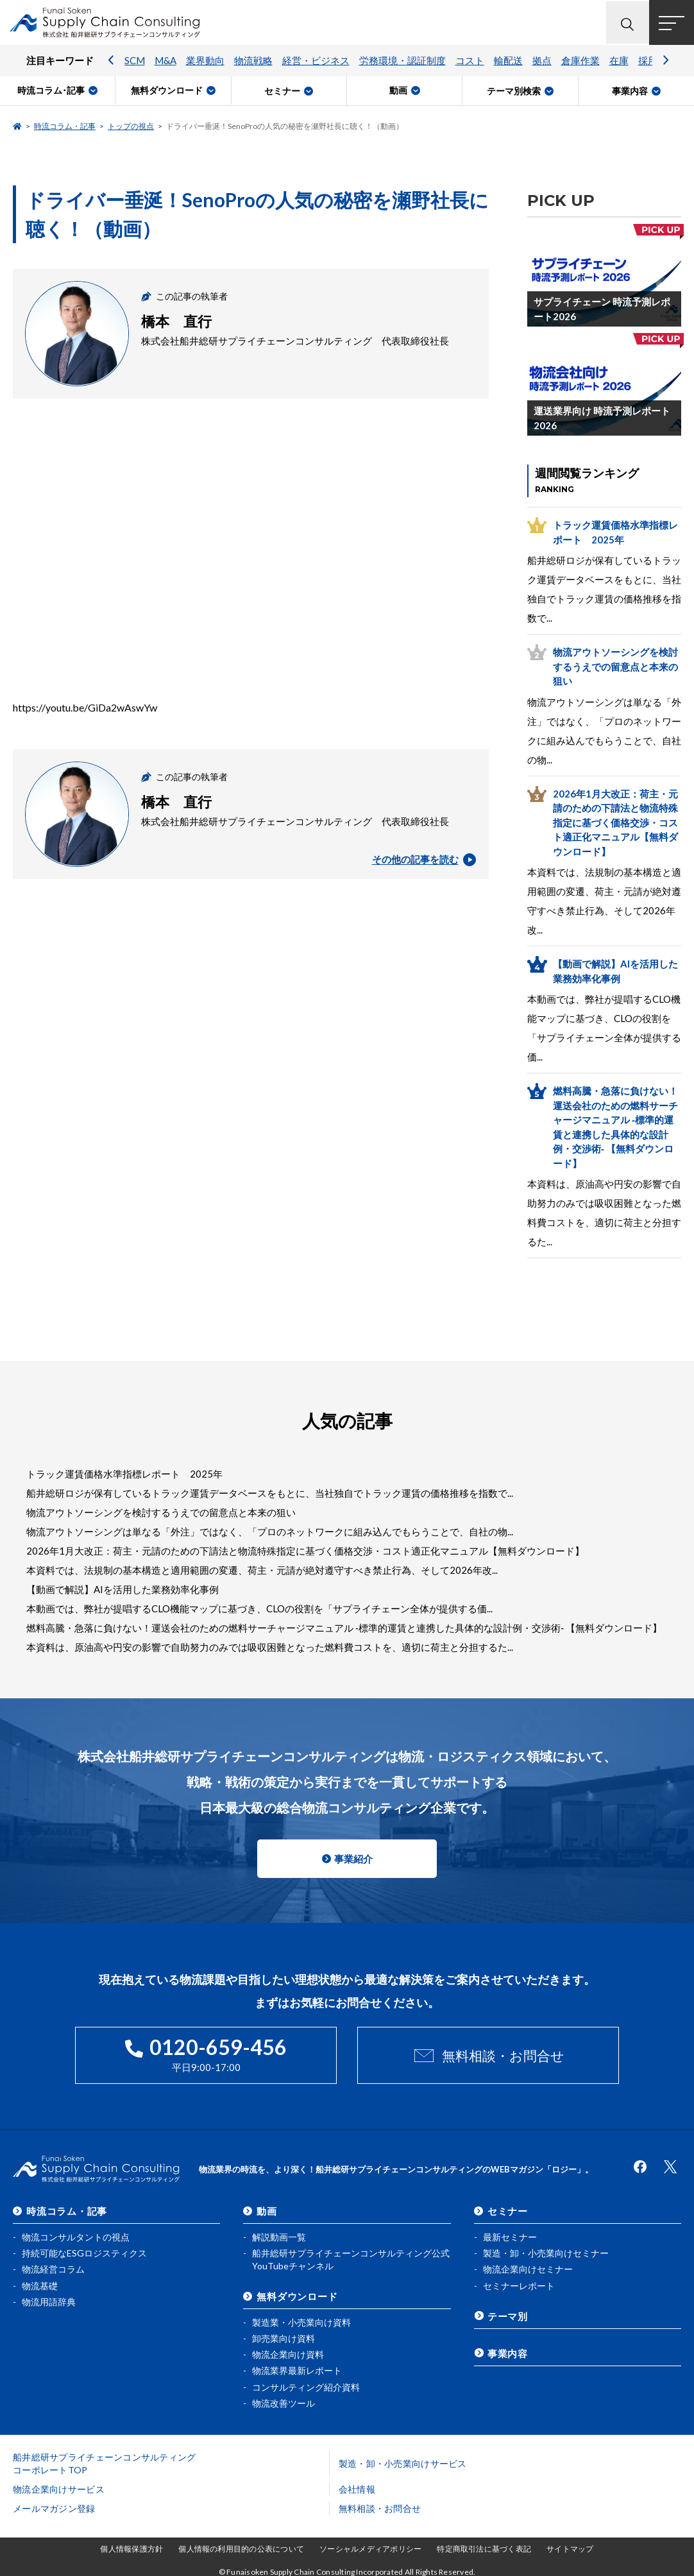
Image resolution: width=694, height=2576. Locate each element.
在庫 (619, 61)
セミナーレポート (519, 2285)
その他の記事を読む (424, 859)
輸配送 (508, 61)
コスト (469, 61)
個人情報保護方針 (131, 2549)
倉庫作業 (580, 61)
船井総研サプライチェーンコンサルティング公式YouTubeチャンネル (351, 2259)
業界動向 (205, 61)
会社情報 (357, 2489)
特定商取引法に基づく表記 (484, 2549)
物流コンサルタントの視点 (76, 2236)
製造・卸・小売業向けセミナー (546, 2252)
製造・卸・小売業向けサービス (403, 2463)
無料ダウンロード (297, 2295)
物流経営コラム (53, 2268)
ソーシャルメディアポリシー (370, 2549)
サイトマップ (569, 2549)
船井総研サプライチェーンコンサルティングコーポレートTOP (104, 2463)
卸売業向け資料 (283, 2337)
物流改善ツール (283, 2402)
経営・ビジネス (316, 61)
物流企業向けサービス (59, 2489)
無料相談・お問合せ (502, 2055)
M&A (165, 61)
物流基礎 (40, 2285)
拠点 (542, 61)
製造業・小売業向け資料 (301, 2321)
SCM (134, 61)
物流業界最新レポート (297, 2370)
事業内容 (507, 2352)
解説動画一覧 (279, 2236)
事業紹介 (353, 1858)
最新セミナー (510, 2236)
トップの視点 (131, 126)
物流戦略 (253, 61)
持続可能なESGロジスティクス (84, 2252)
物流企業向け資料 (288, 2353)
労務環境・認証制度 (402, 61)
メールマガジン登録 (54, 2508)
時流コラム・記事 (65, 126)
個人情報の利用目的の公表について (241, 2549)
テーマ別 (507, 2315)
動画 (267, 2210)
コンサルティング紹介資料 (306, 2386)
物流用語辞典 (49, 2301)
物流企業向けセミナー (528, 2268)
